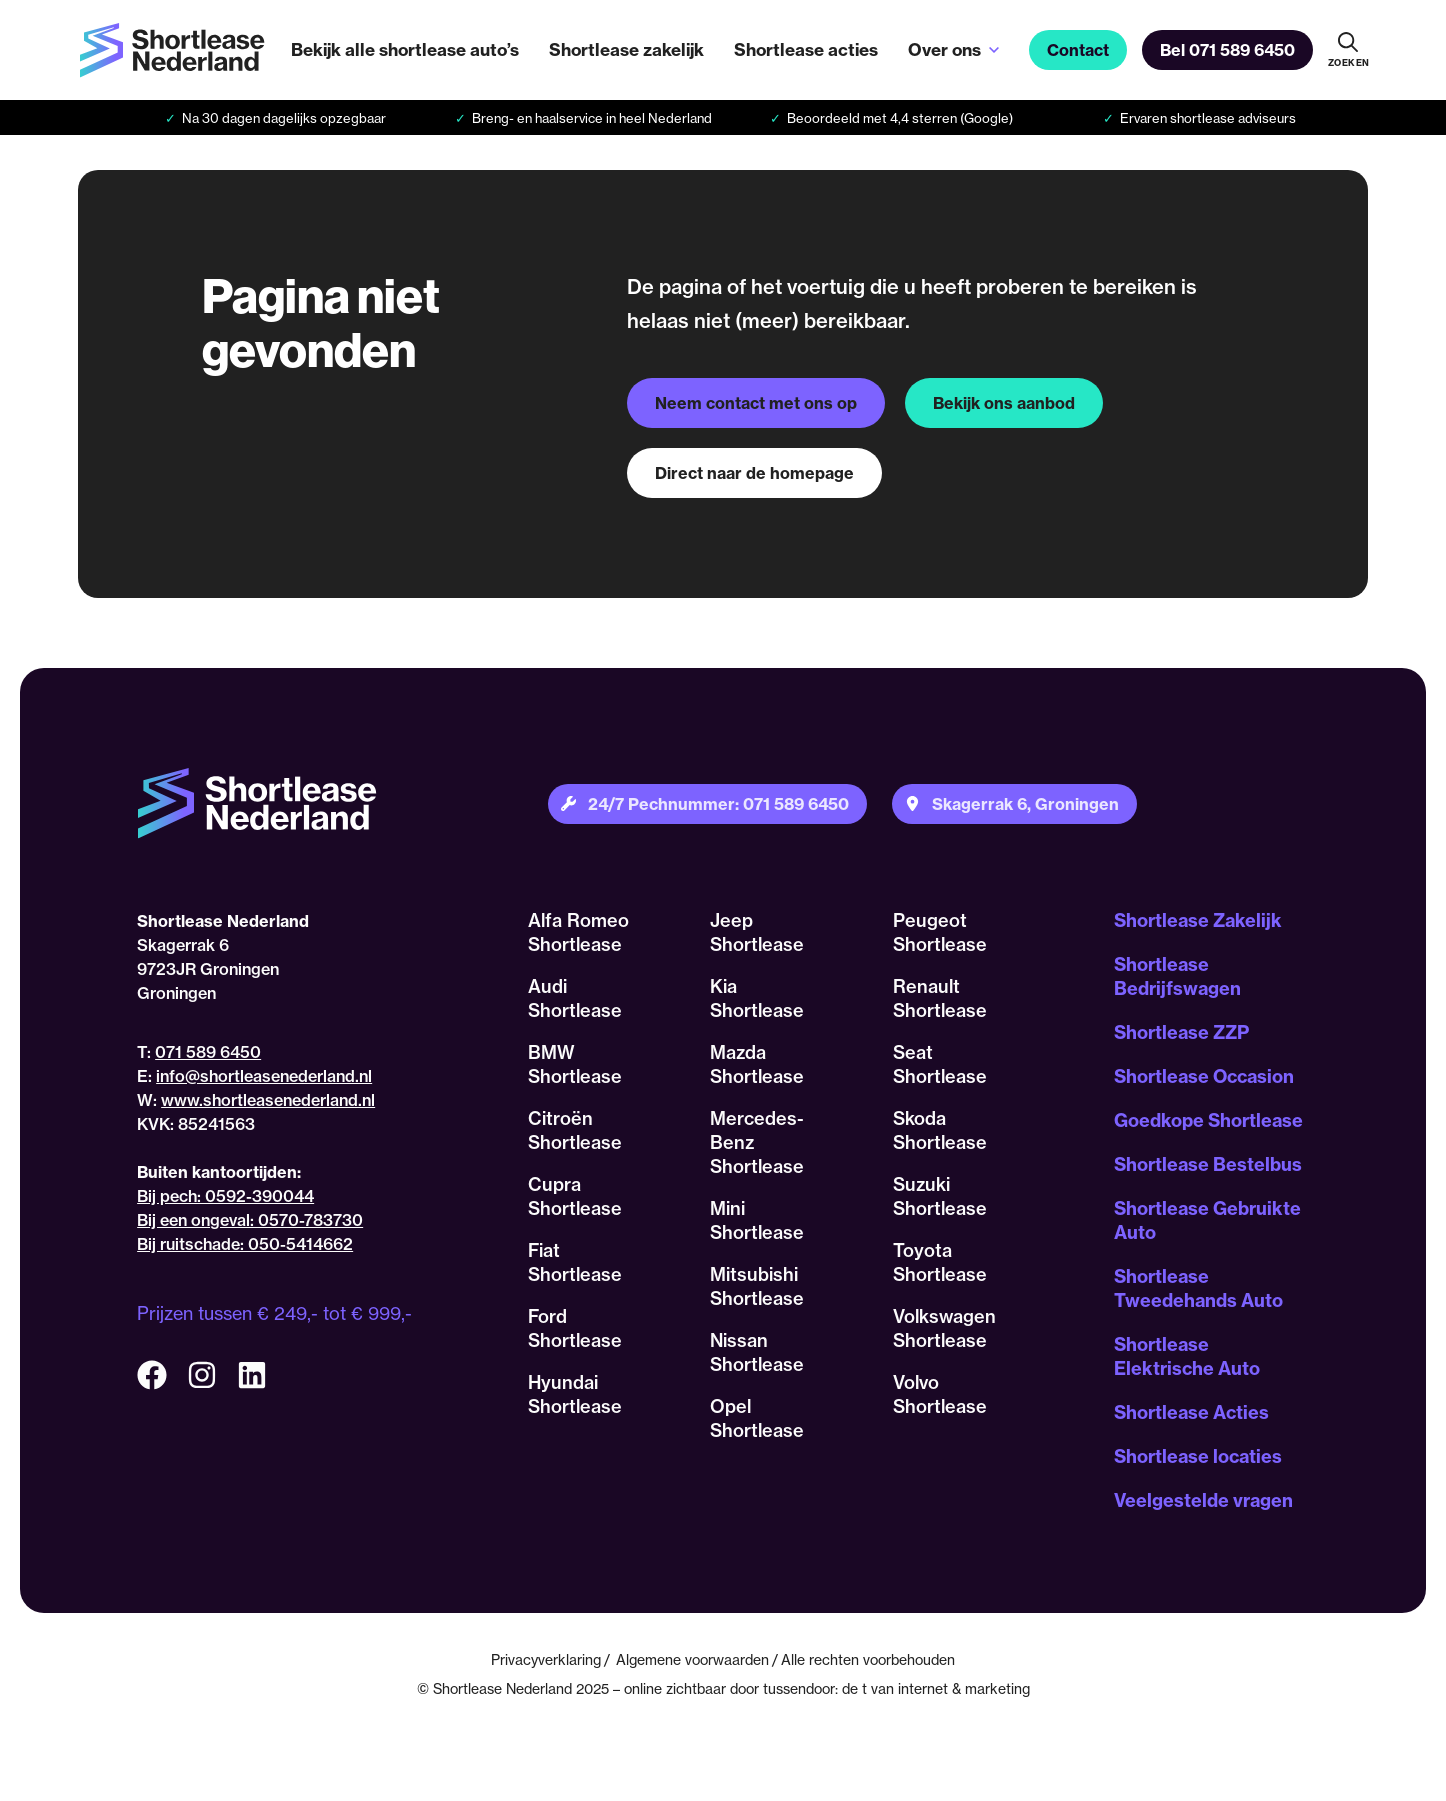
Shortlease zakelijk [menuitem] (626, 49)
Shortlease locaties (1198, 1456)
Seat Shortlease (940, 1064)
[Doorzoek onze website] (1348, 50)
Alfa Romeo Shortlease (578, 932)
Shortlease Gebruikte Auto (1207, 1220)
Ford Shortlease (575, 1328)
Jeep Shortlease (757, 932)
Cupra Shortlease (575, 1196)
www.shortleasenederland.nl (268, 1100)
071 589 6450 (208, 1052)
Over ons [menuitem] (944, 49)
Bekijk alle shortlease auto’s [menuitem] (405, 49)
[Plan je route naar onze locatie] (1014, 804)
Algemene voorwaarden (692, 1659)
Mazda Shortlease (757, 1064)
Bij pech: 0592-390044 (225, 1196)
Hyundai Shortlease (575, 1394)
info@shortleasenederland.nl (264, 1076)
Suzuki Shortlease (940, 1196)
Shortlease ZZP (1181, 1032)
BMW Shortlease (575, 1064)
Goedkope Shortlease (1208, 1120)
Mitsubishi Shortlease (757, 1286)
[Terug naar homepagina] (172, 50)
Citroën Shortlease (575, 1130)
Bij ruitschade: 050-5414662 (245, 1244)
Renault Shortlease (940, 998)
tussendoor (799, 1688)
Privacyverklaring (546, 1659)
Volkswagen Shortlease (944, 1328)
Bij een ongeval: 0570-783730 (250, 1220)
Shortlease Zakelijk (1198, 920)
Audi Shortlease (575, 998)
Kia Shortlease (757, 998)
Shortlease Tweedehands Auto (1198, 1288)
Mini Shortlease (757, 1220)
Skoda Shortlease (940, 1130)
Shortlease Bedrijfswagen (1177, 976)
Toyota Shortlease (940, 1262)
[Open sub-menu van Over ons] (994, 50)
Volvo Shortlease (940, 1394)
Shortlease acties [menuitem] (806, 49)
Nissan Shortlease (757, 1352)
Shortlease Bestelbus (1208, 1164)
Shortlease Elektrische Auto (1187, 1356)
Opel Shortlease (757, 1418)
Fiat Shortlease (575, 1262)
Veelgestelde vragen (1203, 1500)
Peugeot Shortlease (940, 932)
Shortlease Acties (1191, 1412)
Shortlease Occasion (1204, 1076)
